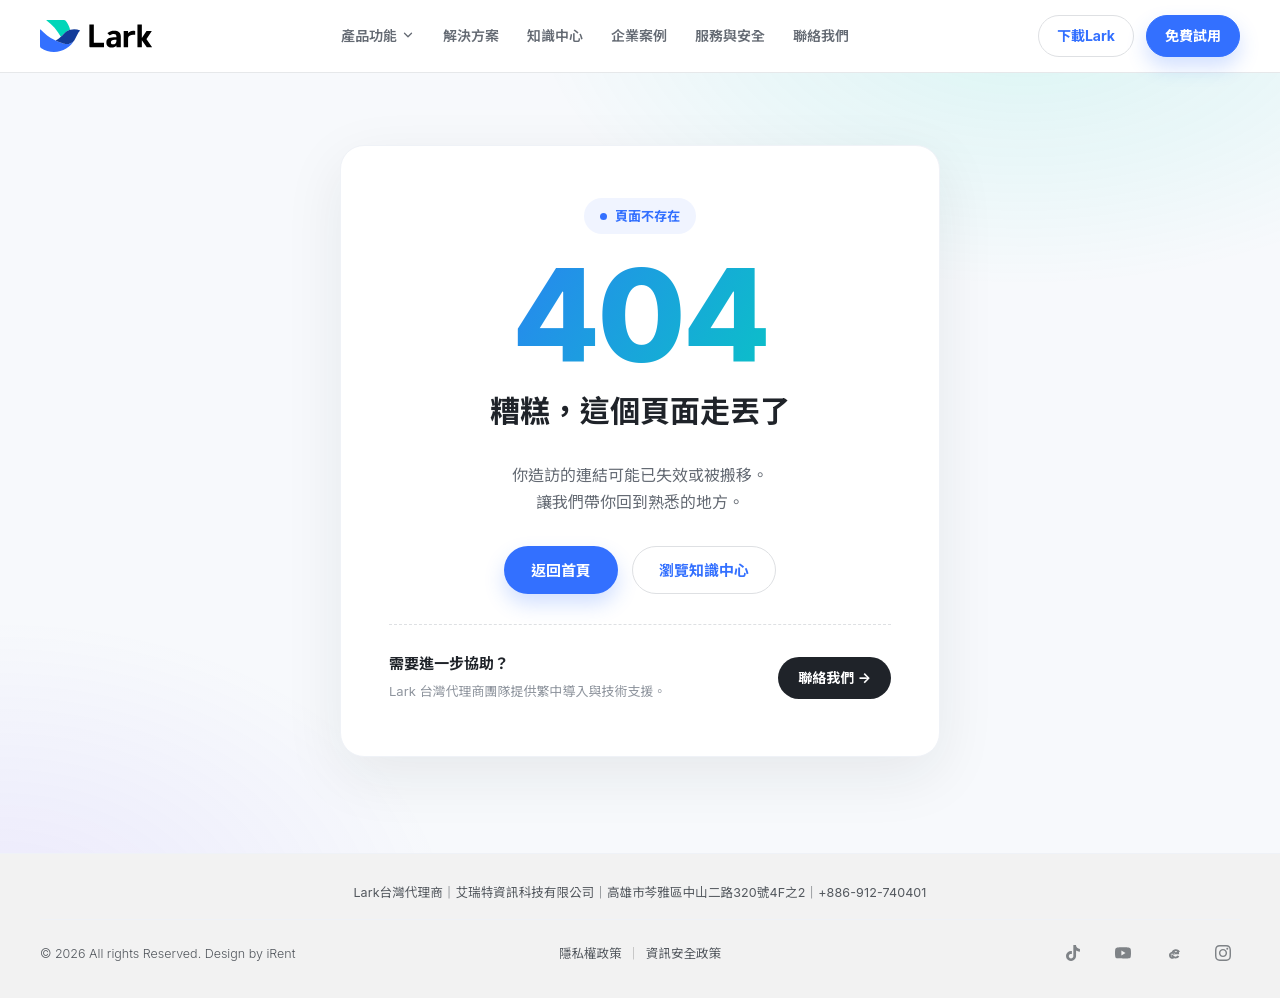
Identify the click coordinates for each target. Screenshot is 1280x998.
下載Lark (1086, 35)
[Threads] (1173, 953)
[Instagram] (1223, 953)
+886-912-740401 (872, 892)
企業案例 (639, 35)
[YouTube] (1123, 953)
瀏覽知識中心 (704, 570)
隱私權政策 (590, 953)
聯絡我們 (821, 35)
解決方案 (471, 35)
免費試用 (1193, 35)
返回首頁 (561, 570)
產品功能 (378, 35)
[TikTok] (1073, 953)
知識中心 (555, 35)
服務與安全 (730, 35)
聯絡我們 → (834, 677)
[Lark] (96, 36)
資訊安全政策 (683, 953)
